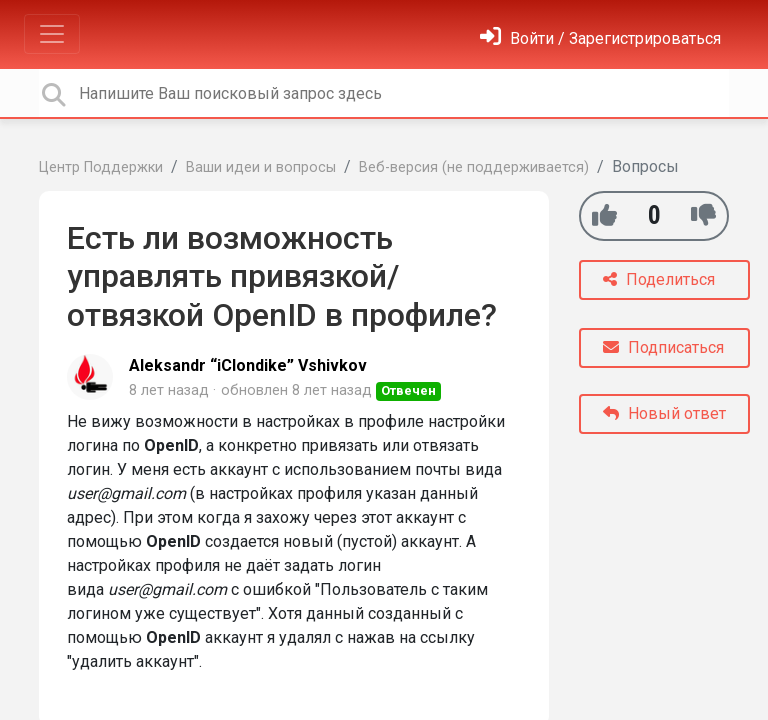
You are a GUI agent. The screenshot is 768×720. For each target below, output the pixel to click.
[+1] (604, 215)
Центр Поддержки (101, 167)
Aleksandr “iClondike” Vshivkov (248, 365)
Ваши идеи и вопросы (261, 167)
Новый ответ (664, 413)
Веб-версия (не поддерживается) (474, 167)
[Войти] (600, 38)
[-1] (703, 215)
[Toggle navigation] (52, 34)
